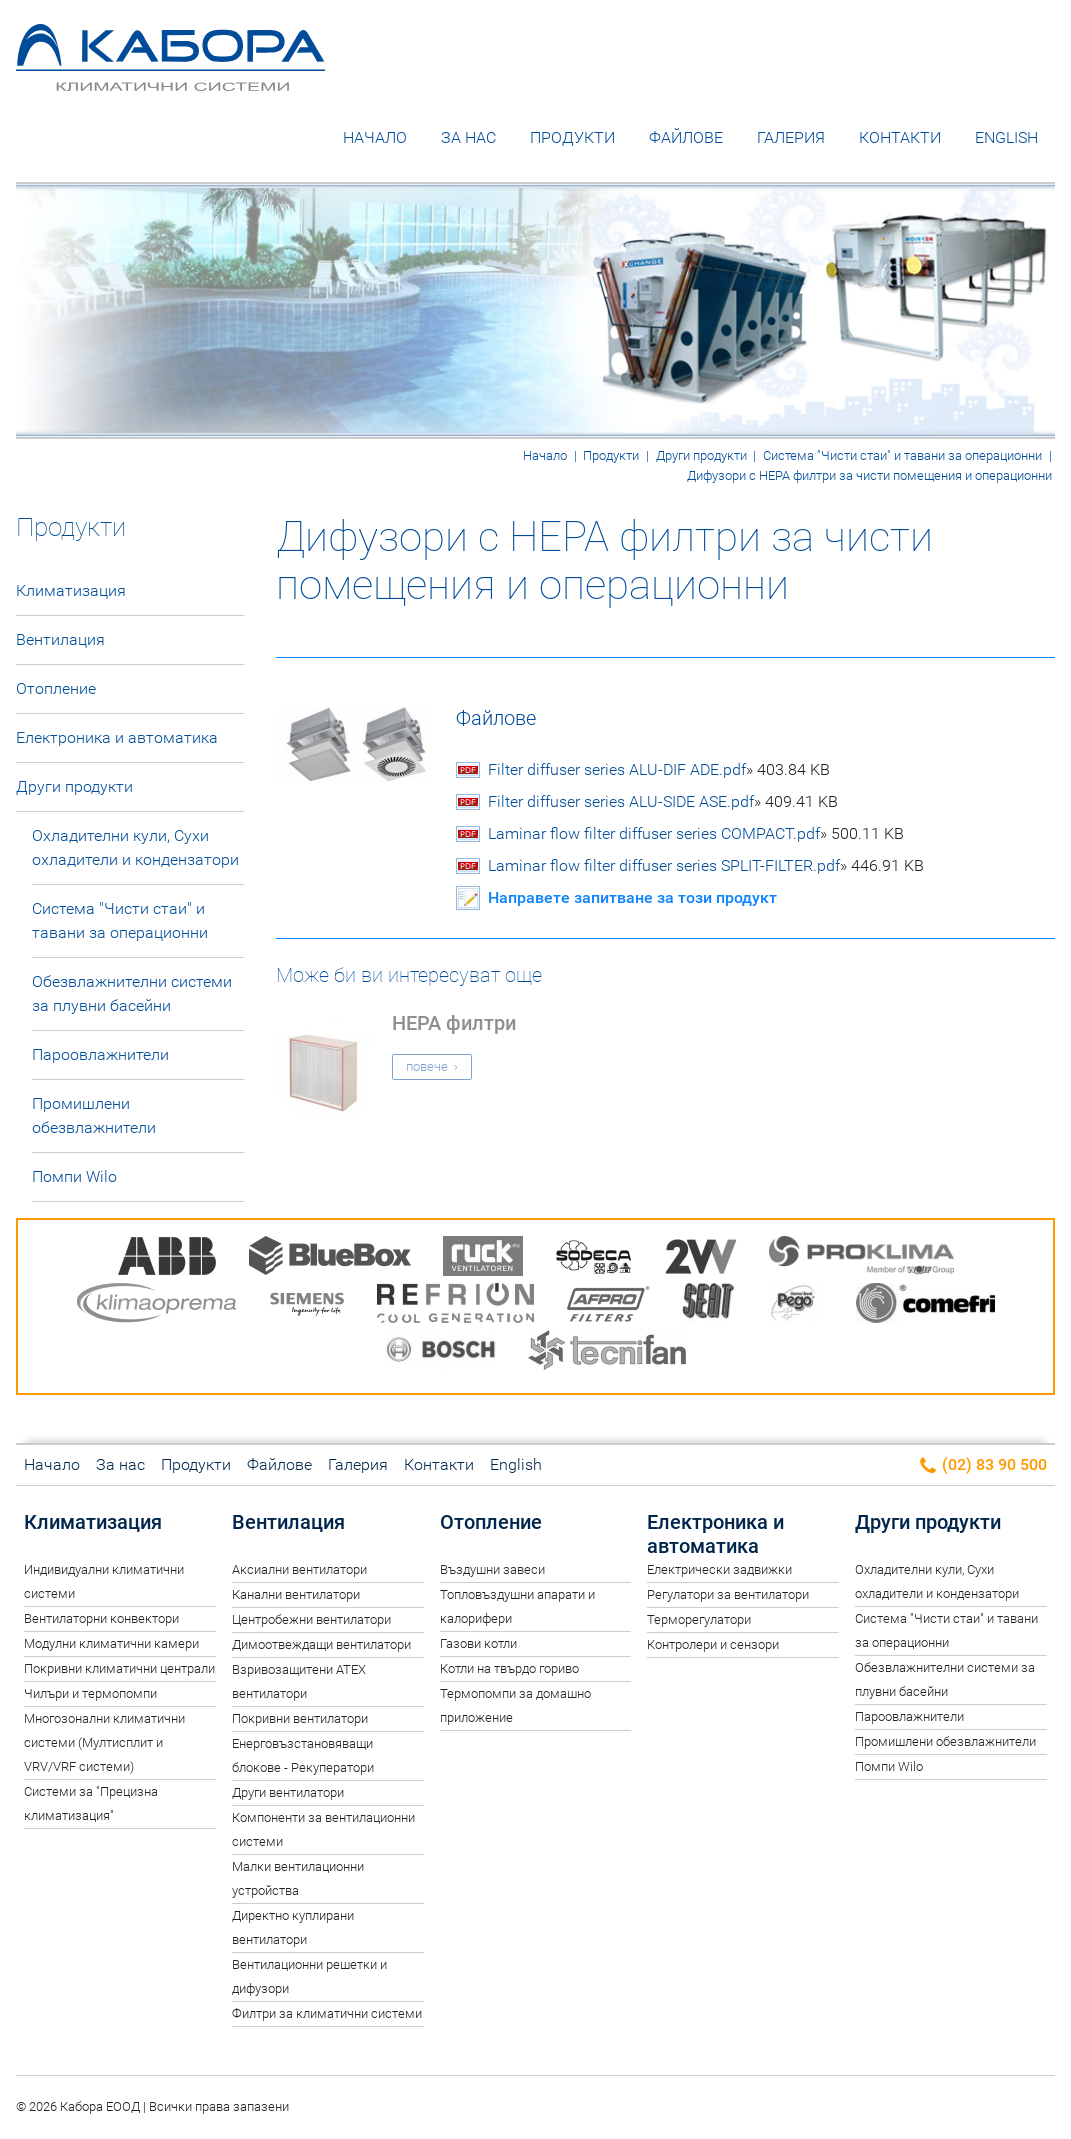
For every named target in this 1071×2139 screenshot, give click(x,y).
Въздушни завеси (492, 1570)
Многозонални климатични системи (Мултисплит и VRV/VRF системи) (104, 1743)
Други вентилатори (288, 1793)
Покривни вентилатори (300, 1719)
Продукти (572, 138)
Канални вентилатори (296, 1595)
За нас (468, 138)
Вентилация (60, 640)
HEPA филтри (454, 1024)
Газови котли (478, 1644)
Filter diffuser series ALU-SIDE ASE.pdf (663, 803)
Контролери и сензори (713, 1645)
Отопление (56, 689)
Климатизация (71, 591)
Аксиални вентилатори (299, 1570)
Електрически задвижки (719, 1570)
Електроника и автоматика (117, 738)
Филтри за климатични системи (327, 2013)
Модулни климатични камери (111, 1644)
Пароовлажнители (100, 1055)
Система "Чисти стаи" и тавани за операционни (902, 455)
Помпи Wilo (74, 1177)
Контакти (900, 138)
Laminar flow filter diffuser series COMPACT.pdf (696, 835)
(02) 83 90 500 (982, 1466)
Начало (375, 138)
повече (427, 1067)
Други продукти (701, 455)
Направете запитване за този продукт (632, 898)
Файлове (686, 138)
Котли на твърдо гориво (509, 1669)
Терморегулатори (699, 1620)
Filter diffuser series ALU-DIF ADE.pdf (659, 771)
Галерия (791, 138)
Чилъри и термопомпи (90, 1694)
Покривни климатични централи (119, 1669)
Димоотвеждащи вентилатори (321, 1645)
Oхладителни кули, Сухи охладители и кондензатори (135, 848)
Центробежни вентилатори (311, 1620)
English (1006, 138)
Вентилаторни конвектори (101, 1619)
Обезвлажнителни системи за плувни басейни (132, 994)
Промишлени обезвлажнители (94, 1116)
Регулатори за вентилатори (728, 1595)
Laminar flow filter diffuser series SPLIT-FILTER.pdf (706, 867)
